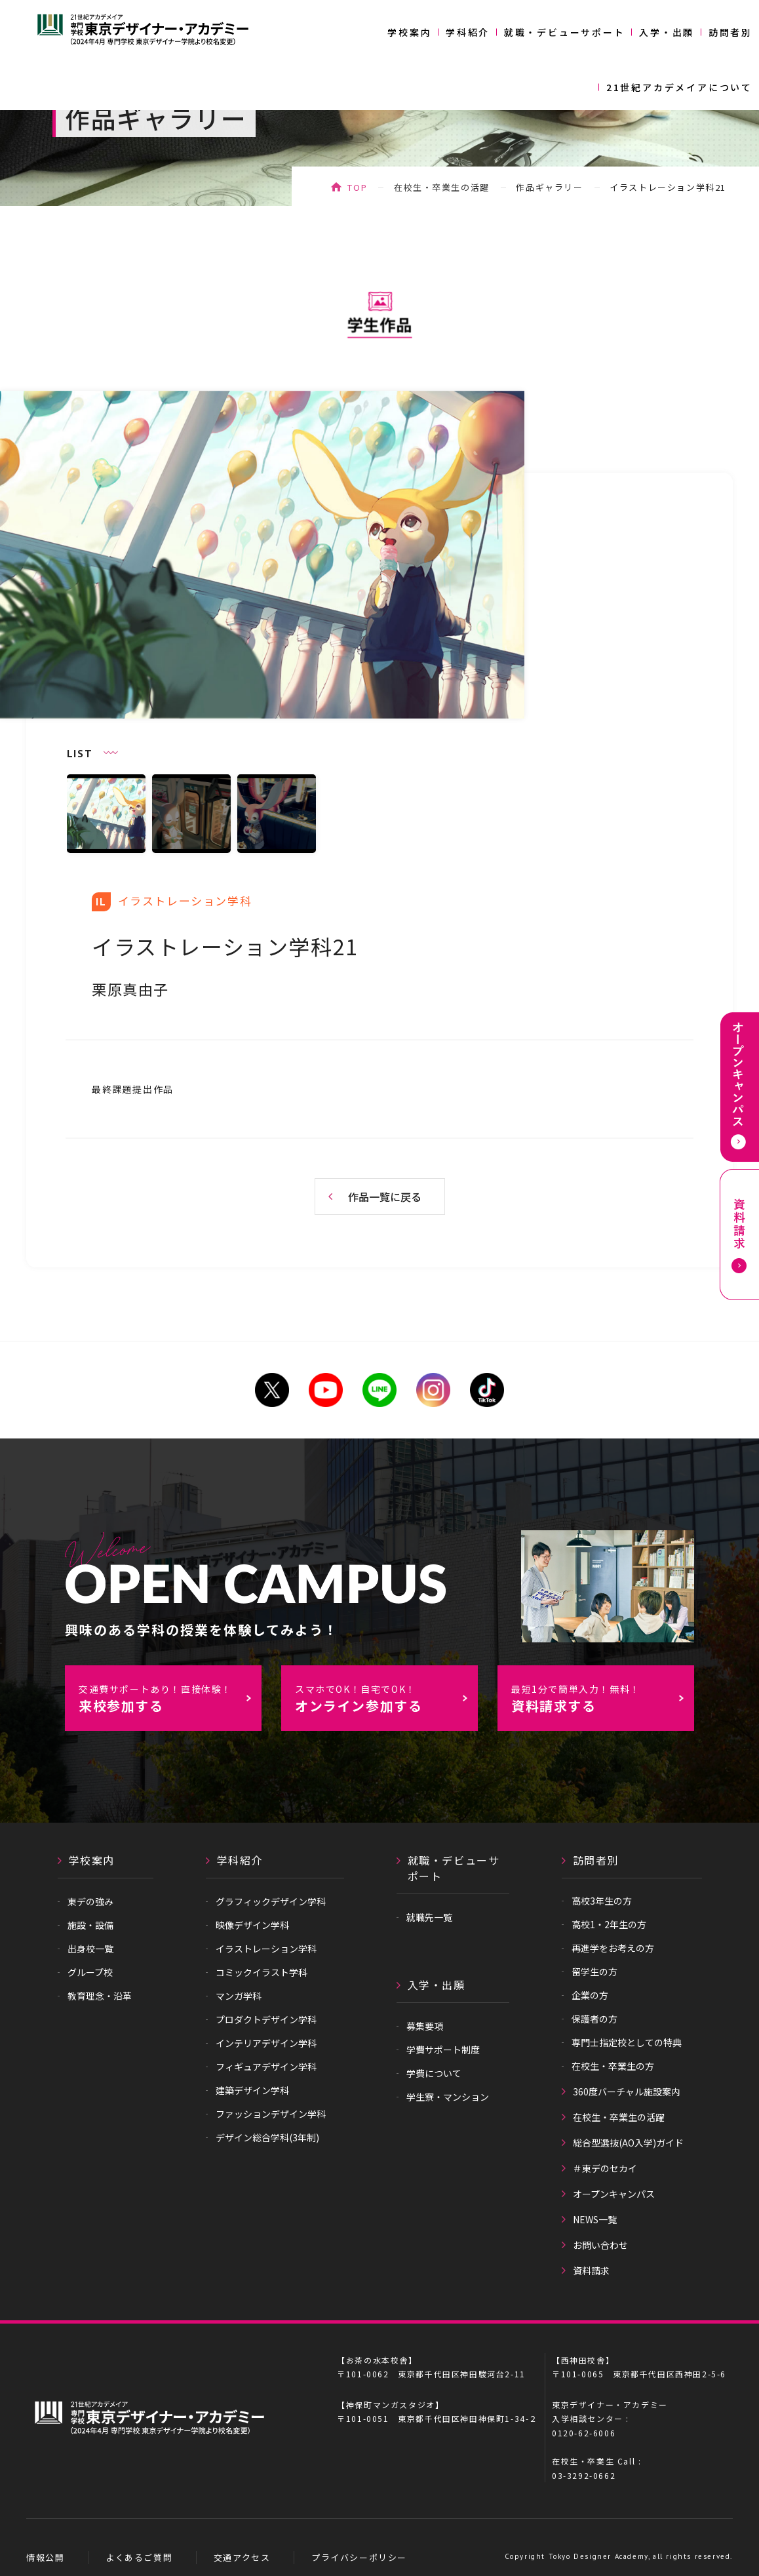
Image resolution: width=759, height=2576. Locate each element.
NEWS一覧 (595, 2219)
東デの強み (90, 1901)
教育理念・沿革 (100, 1995)
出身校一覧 (90, 1948)
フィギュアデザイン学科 (266, 2066)
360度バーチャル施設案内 (626, 2091)
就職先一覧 (429, 1917)
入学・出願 (666, 32)
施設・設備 (90, 1925)
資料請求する (602, 1698)
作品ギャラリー (549, 187)
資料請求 (591, 2270)
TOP (357, 187)
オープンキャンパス (614, 2193)
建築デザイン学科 (252, 2090)
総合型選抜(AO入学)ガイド (628, 2142)
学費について (433, 2073)
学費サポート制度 (443, 2049)
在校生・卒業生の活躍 (442, 187)
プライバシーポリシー (359, 2557)
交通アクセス (242, 2557)
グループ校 (90, 1972)
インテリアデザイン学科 (266, 2043)
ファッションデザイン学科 (271, 2113)
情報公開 (45, 2557)
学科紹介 (468, 32)
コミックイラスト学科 (261, 1972)
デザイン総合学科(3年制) (267, 2137)
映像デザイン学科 (252, 1925)
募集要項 (424, 2025)
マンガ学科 (239, 1995)
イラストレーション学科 (266, 1948)
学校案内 (409, 32)
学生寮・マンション (447, 2096)
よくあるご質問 (139, 2557)
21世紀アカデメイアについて (679, 87)
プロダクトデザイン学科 (266, 2019)
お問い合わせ (600, 2244)
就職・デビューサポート (564, 32)
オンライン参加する (386, 1698)
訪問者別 (730, 32)
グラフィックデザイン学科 (271, 1901)
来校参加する (170, 1698)
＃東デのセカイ (605, 2168)
